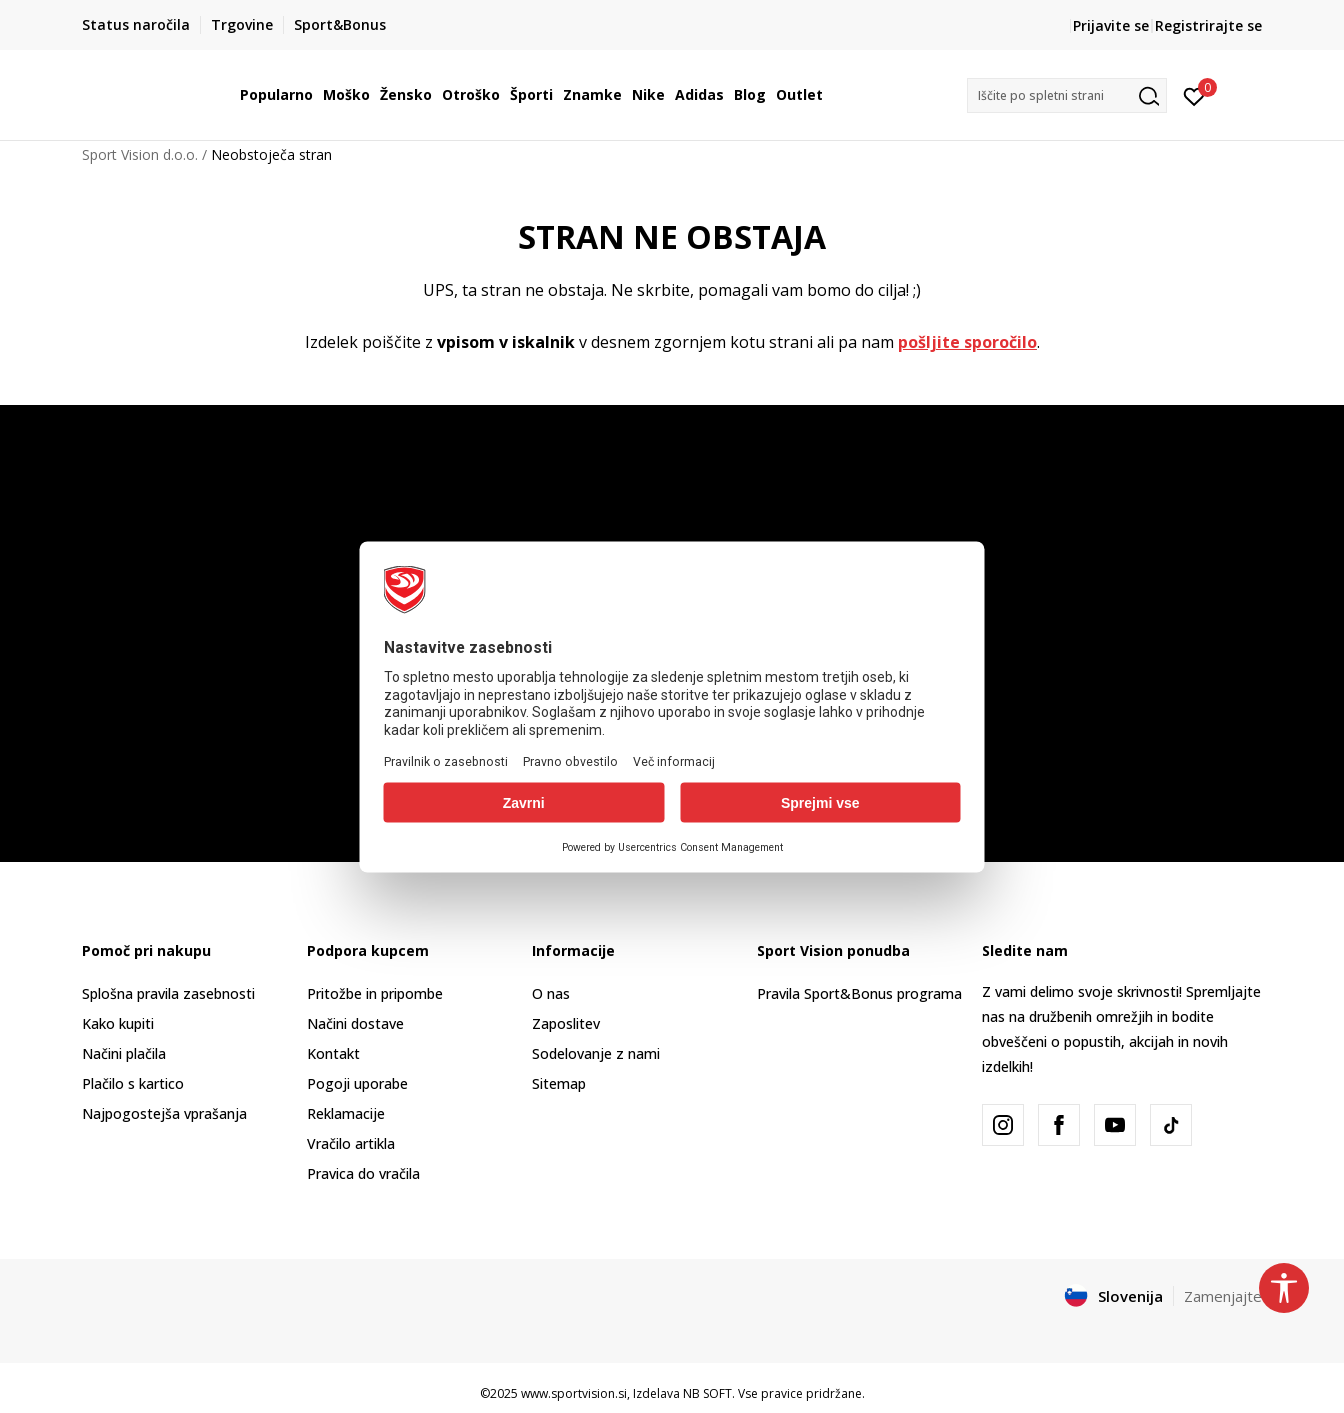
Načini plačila (124, 1053)
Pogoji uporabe (357, 1083)
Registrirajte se (1208, 25)
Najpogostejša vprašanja (164, 1113)
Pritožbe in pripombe (375, 993)
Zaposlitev (566, 1023)
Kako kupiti (118, 1023)
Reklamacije (346, 1113)
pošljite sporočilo (967, 342)
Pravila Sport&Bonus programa (859, 993)
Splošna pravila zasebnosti (168, 993)
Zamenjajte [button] (1223, 1296)
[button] (1067, 95)
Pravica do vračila (363, 1173)
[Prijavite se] (1194, 95)
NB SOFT (707, 1393)
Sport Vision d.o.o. (140, 154)
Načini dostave (355, 1023)
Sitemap (559, 1083)
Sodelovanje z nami (596, 1053)
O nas (551, 993)
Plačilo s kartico (133, 1083)
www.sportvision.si (574, 1393)
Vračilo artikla (351, 1143)
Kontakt (333, 1053)
